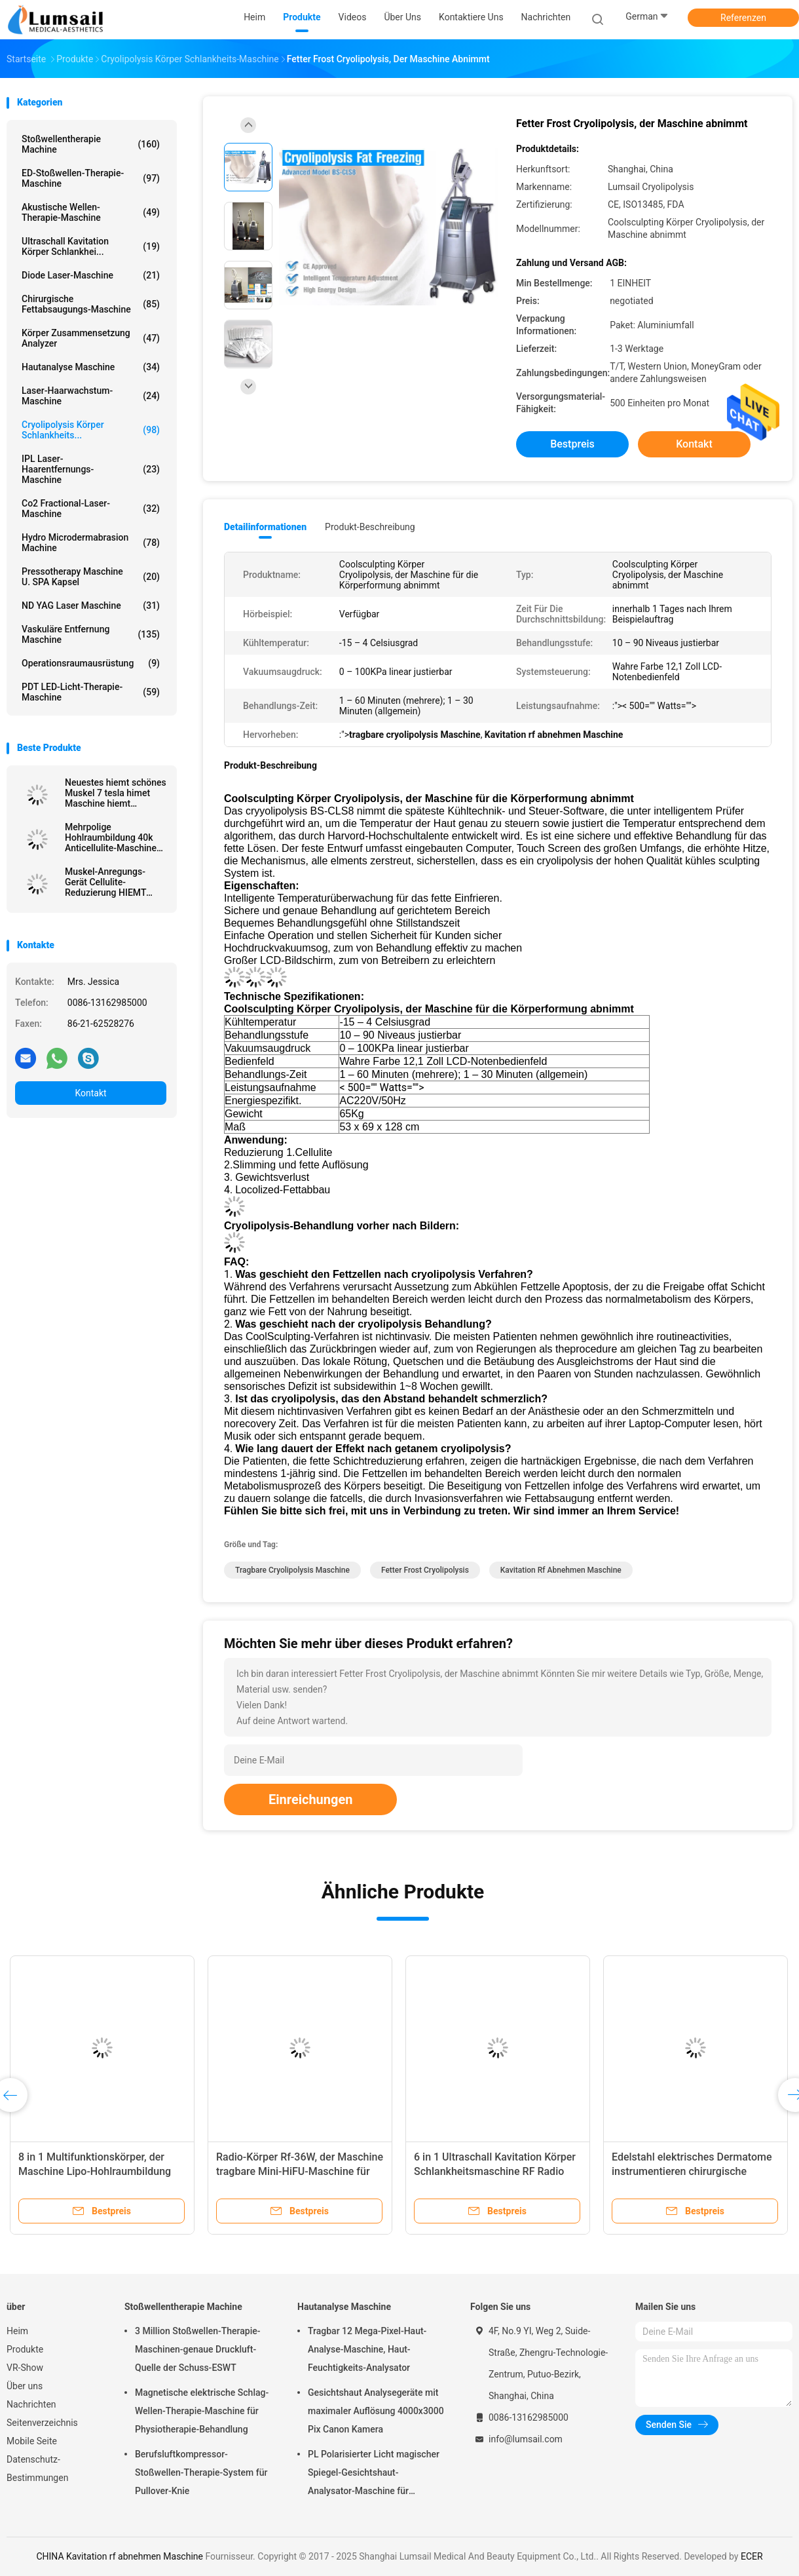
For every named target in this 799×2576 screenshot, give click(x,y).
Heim (17, 2331)
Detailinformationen (265, 527)
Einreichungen (310, 1799)
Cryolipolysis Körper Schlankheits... (91, 429)
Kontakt (90, 1093)
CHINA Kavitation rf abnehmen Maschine (119, 2556)
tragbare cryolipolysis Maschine (292, 1570)
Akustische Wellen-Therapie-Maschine (91, 212)
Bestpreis (572, 444)
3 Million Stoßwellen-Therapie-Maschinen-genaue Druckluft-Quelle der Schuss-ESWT (198, 2349)
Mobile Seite (32, 2441)
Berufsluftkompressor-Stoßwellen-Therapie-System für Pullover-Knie (201, 2472)
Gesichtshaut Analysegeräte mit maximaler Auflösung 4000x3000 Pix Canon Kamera (376, 2410)
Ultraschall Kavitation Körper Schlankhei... (91, 246)
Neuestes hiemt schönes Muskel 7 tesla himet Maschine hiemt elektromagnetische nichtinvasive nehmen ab (115, 793)
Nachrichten (31, 2404)
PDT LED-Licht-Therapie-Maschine (91, 692)
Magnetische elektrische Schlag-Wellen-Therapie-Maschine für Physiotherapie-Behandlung (202, 2410)
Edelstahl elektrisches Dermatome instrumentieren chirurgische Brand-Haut (692, 2171)
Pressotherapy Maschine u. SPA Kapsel (91, 576)
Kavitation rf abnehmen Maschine (561, 1570)
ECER (752, 2556)
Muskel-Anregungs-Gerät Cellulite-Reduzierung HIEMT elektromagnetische (105, 882)
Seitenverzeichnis (42, 2422)
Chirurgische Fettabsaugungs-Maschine (91, 304)
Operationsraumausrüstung (91, 663)
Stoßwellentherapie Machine (91, 144)
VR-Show (25, 2367)
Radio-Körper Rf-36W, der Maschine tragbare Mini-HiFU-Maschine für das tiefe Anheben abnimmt (299, 2171)
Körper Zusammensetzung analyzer (91, 338)
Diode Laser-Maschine (91, 275)
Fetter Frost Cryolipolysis (425, 1570)
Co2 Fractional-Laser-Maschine (91, 508)
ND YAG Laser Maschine (91, 605)
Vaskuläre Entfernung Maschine (91, 634)
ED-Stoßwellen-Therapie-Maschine (91, 178)
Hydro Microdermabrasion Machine (91, 542)
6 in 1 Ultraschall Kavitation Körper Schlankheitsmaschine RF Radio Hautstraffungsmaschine (495, 2171)
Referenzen (743, 17)
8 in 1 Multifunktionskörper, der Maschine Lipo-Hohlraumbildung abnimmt (94, 2171)
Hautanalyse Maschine (91, 367)
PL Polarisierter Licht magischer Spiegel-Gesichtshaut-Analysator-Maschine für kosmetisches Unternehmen (373, 2474)
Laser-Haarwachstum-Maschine (91, 395)
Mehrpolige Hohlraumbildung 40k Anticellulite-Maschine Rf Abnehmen (111, 837)
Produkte (25, 2349)
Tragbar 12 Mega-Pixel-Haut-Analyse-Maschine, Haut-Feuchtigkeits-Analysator (367, 2349)
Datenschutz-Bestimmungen (37, 2468)
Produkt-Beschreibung (370, 527)
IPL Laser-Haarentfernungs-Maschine (91, 469)
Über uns (25, 2386)
